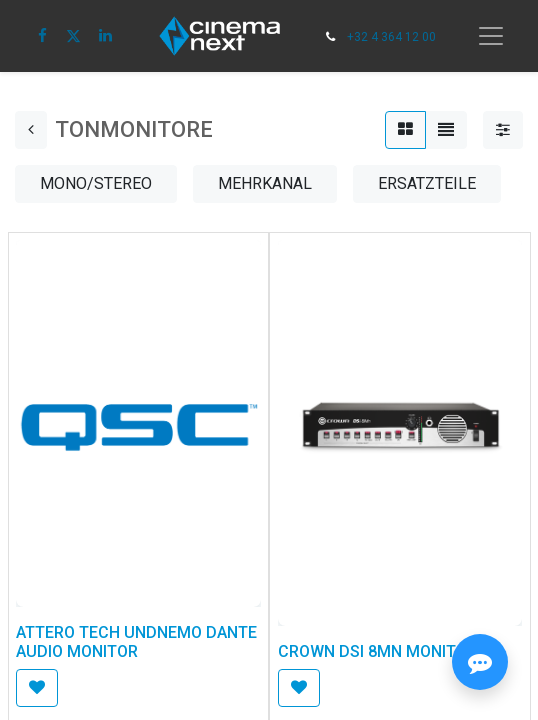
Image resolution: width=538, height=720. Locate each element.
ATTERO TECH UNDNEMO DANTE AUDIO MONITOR (136, 642)
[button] (37, 688)
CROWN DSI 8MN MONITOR (377, 651)
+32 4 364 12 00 (391, 37)
